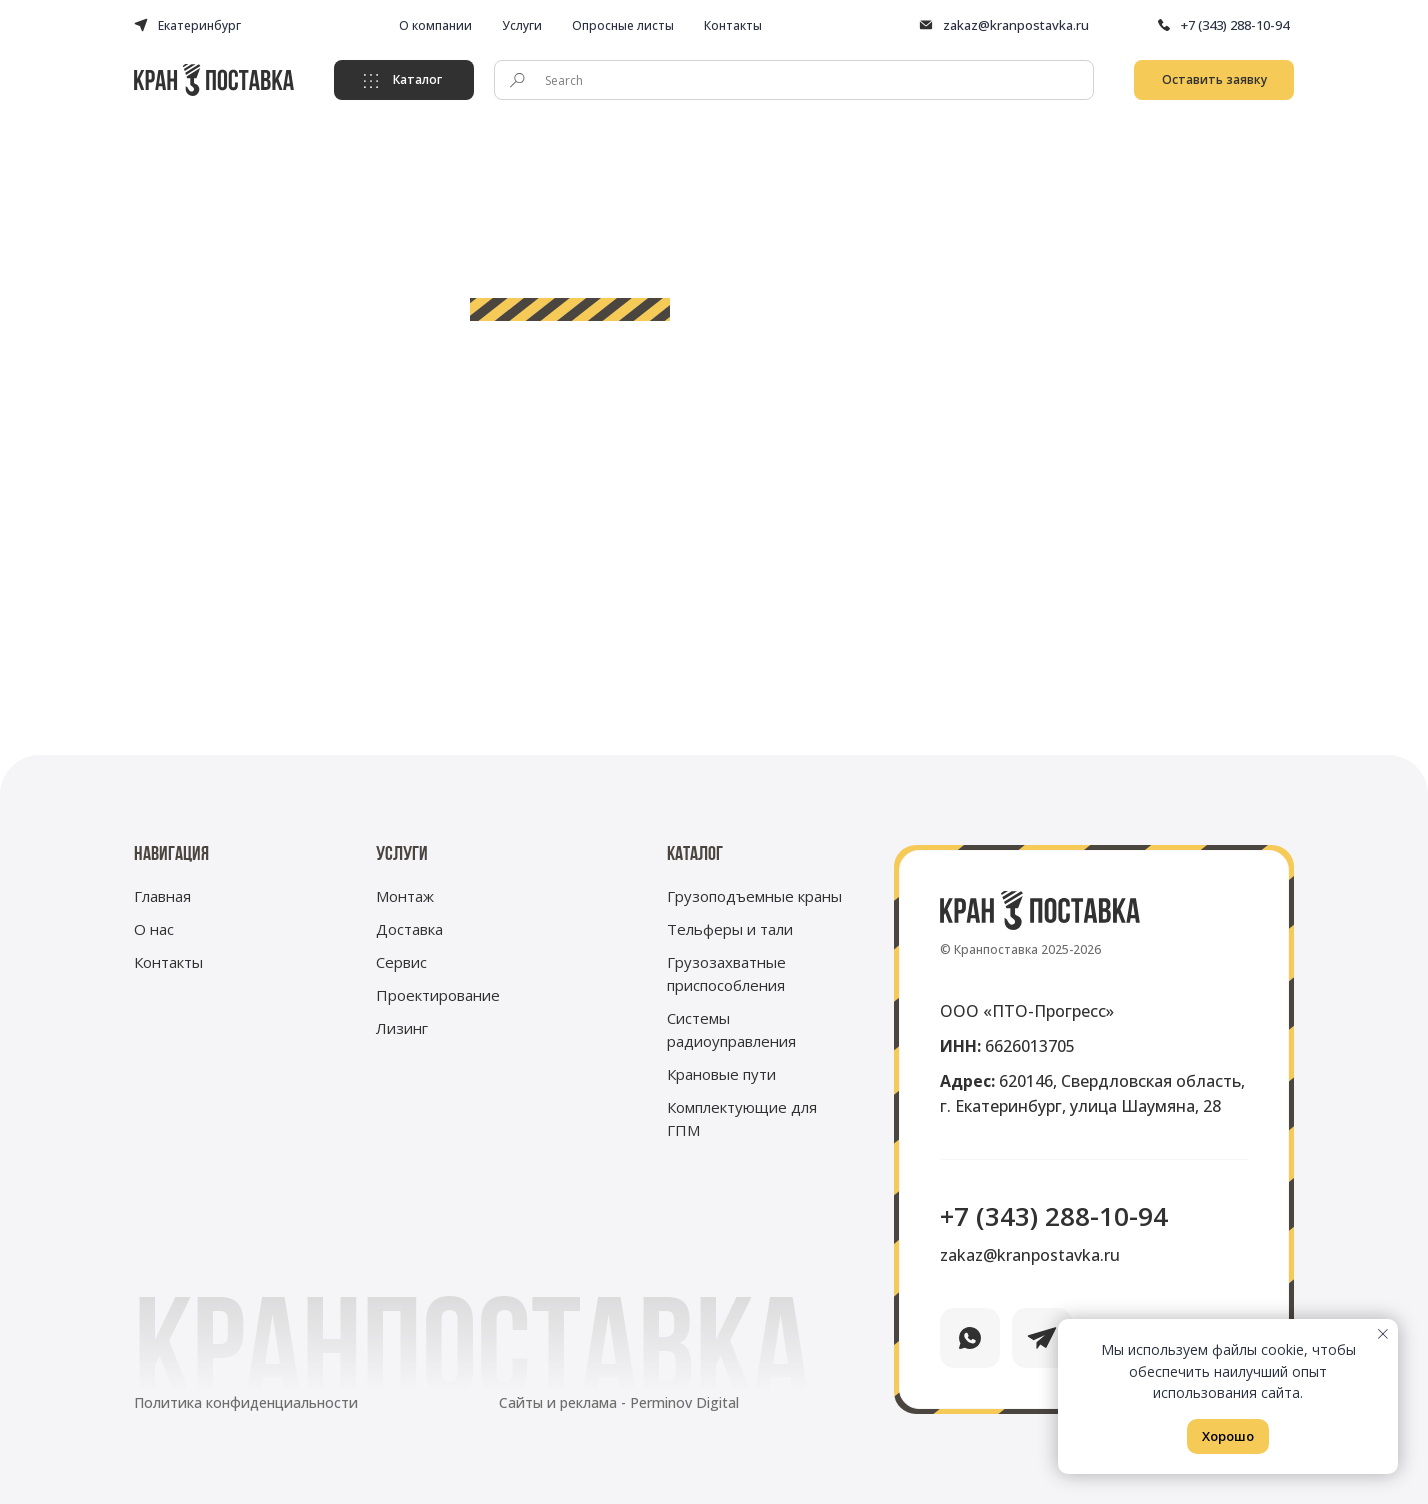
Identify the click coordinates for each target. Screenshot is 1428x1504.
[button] (1214, 80)
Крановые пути (721, 1074)
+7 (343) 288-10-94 (1235, 25)
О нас (154, 929)
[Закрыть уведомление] (1383, 1334)
